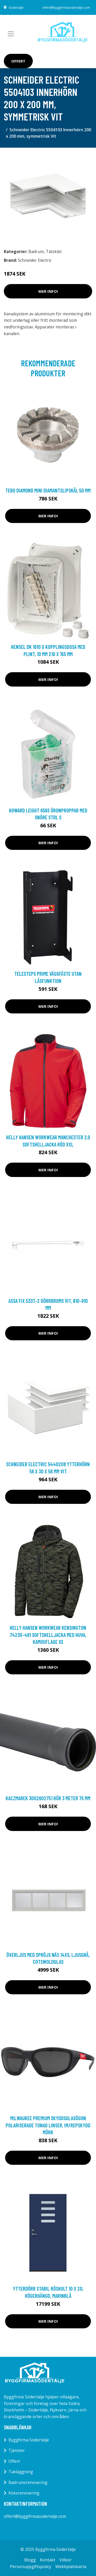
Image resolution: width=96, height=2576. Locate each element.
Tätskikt (54, 251)
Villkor (65, 2560)
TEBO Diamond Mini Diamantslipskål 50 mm (48, 490)
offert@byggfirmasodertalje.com (66, 7)
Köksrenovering (23, 2493)
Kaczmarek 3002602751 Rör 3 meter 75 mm (48, 1798)
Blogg (30, 2560)
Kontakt (47, 2560)
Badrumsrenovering (27, 2482)
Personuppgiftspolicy (30, 2566)
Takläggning (20, 2471)
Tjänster (16, 2450)
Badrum (36, 251)
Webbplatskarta (70, 2566)
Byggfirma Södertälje (28, 2440)
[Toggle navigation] (11, 34)
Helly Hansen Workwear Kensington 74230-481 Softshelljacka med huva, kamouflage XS (48, 1634)
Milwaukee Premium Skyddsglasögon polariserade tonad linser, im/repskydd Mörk (48, 2125)
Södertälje (16, 7)
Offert (18, 61)
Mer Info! (48, 291)
